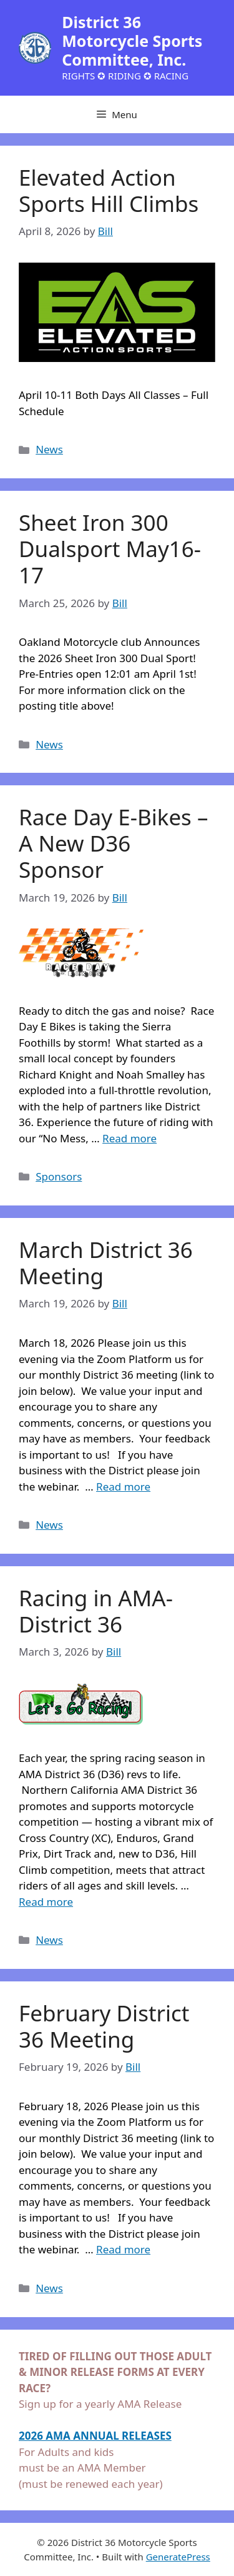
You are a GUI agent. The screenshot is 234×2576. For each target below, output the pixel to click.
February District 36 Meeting (104, 2026)
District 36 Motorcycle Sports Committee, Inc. (132, 40)
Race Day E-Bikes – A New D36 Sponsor (113, 843)
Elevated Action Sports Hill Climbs (108, 190)
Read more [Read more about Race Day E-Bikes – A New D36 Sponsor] (129, 1138)
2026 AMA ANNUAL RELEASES (95, 2435)
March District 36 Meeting (106, 1263)
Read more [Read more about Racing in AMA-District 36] (46, 1901)
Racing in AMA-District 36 (96, 1611)
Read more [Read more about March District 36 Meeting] (123, 1486)
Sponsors (59, 1176)
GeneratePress (178, 2556)
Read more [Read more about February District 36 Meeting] (123, 2249)
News (49, 449)
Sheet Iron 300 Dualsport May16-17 (110, 549)
